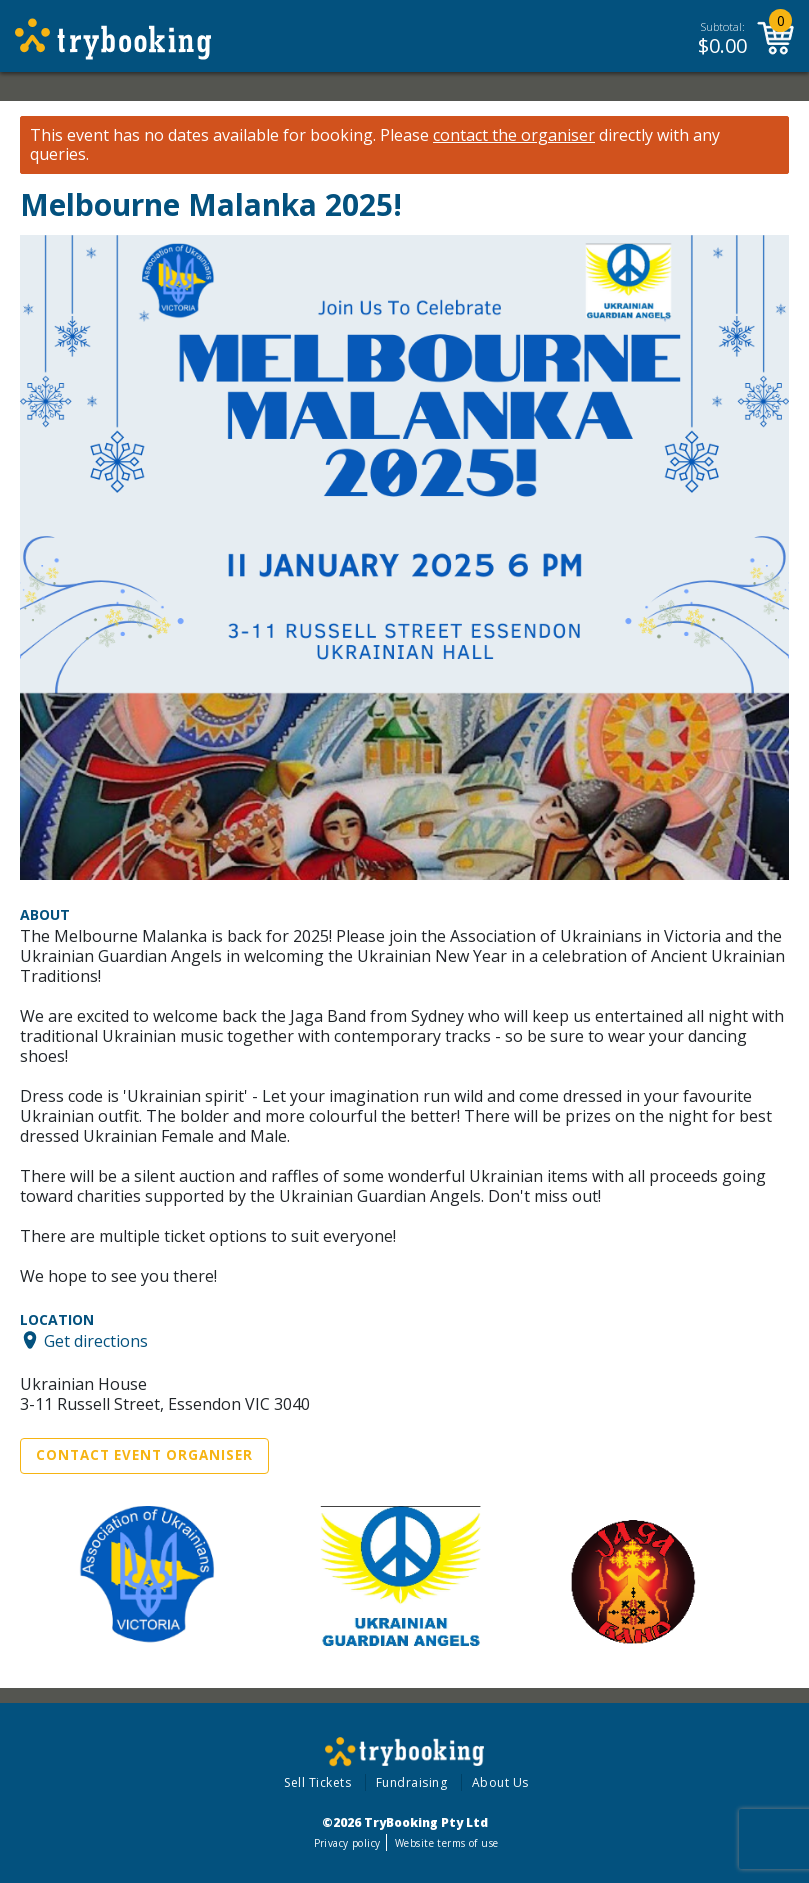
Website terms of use (446, 1843)
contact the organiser (514, 135)
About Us (500, 1782)
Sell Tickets (317, 1782)
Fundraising (412, 1782)
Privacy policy (347, 1843)
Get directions (96, 1340)
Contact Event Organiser (144, 1455)
